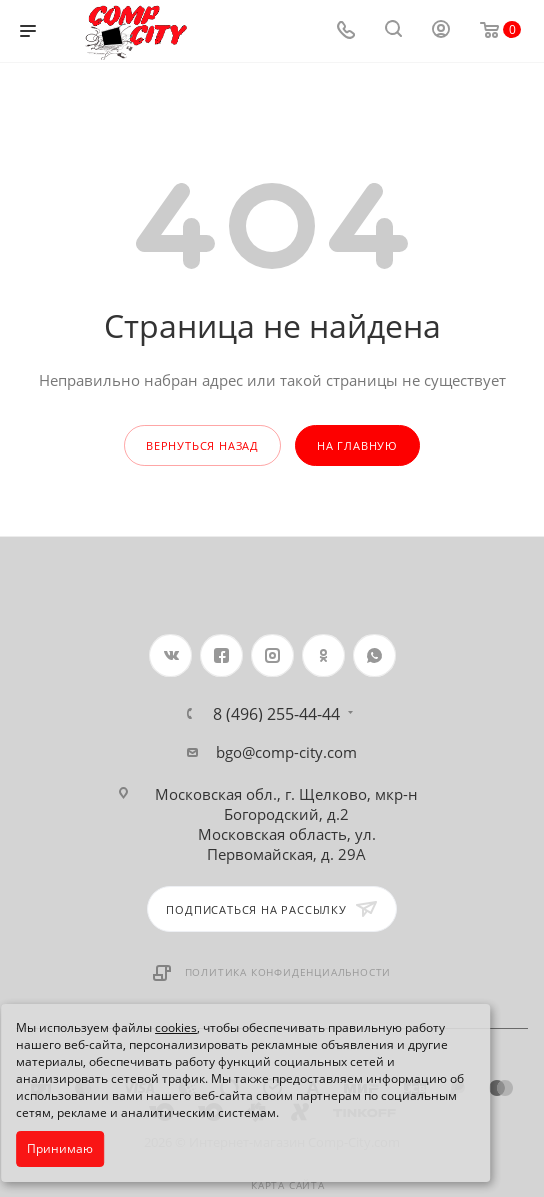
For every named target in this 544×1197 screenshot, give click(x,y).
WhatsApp (374, 655)
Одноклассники (323, 655)
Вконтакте (170, 655)
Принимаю (60, 1148)
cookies (176, 1027)
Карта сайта (288, 1185)
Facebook (221, 655)
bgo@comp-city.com (286, 752)
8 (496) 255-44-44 (276, 714)
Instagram (272, 655)
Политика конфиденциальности (288, 972)
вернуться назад (202, 445)
